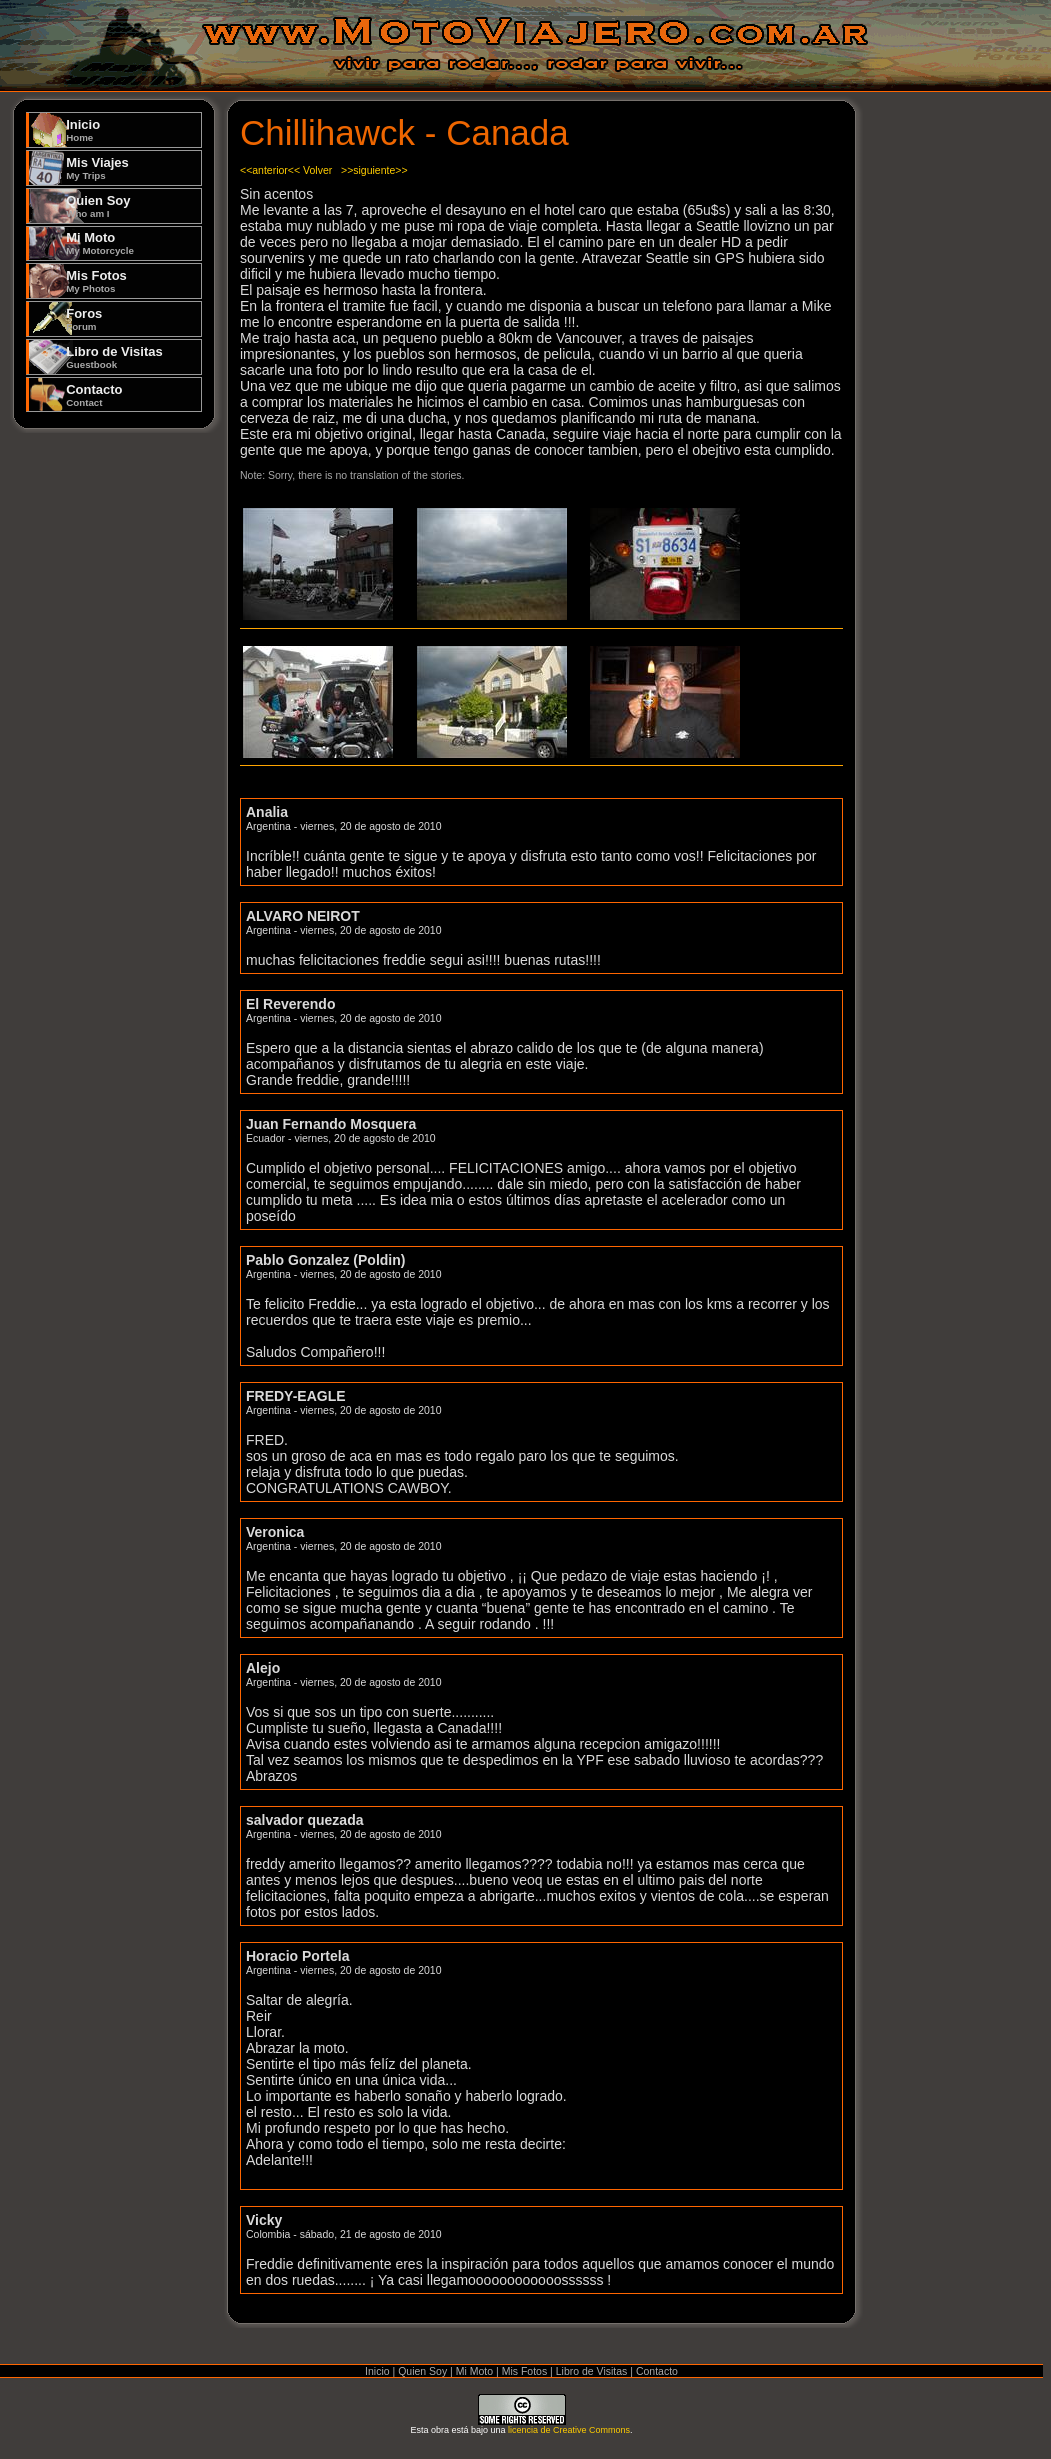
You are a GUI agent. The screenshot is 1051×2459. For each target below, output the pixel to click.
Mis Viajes (97, 168)
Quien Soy (98, 206)
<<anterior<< (270, 170)
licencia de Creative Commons (569, 2430)
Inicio (83, 130)
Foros (84, 319)
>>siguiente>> (374, 170)
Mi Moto (100, 243)
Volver (317, 170)
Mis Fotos (96, 281)
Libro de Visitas (114, 357)
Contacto (94, 395)
